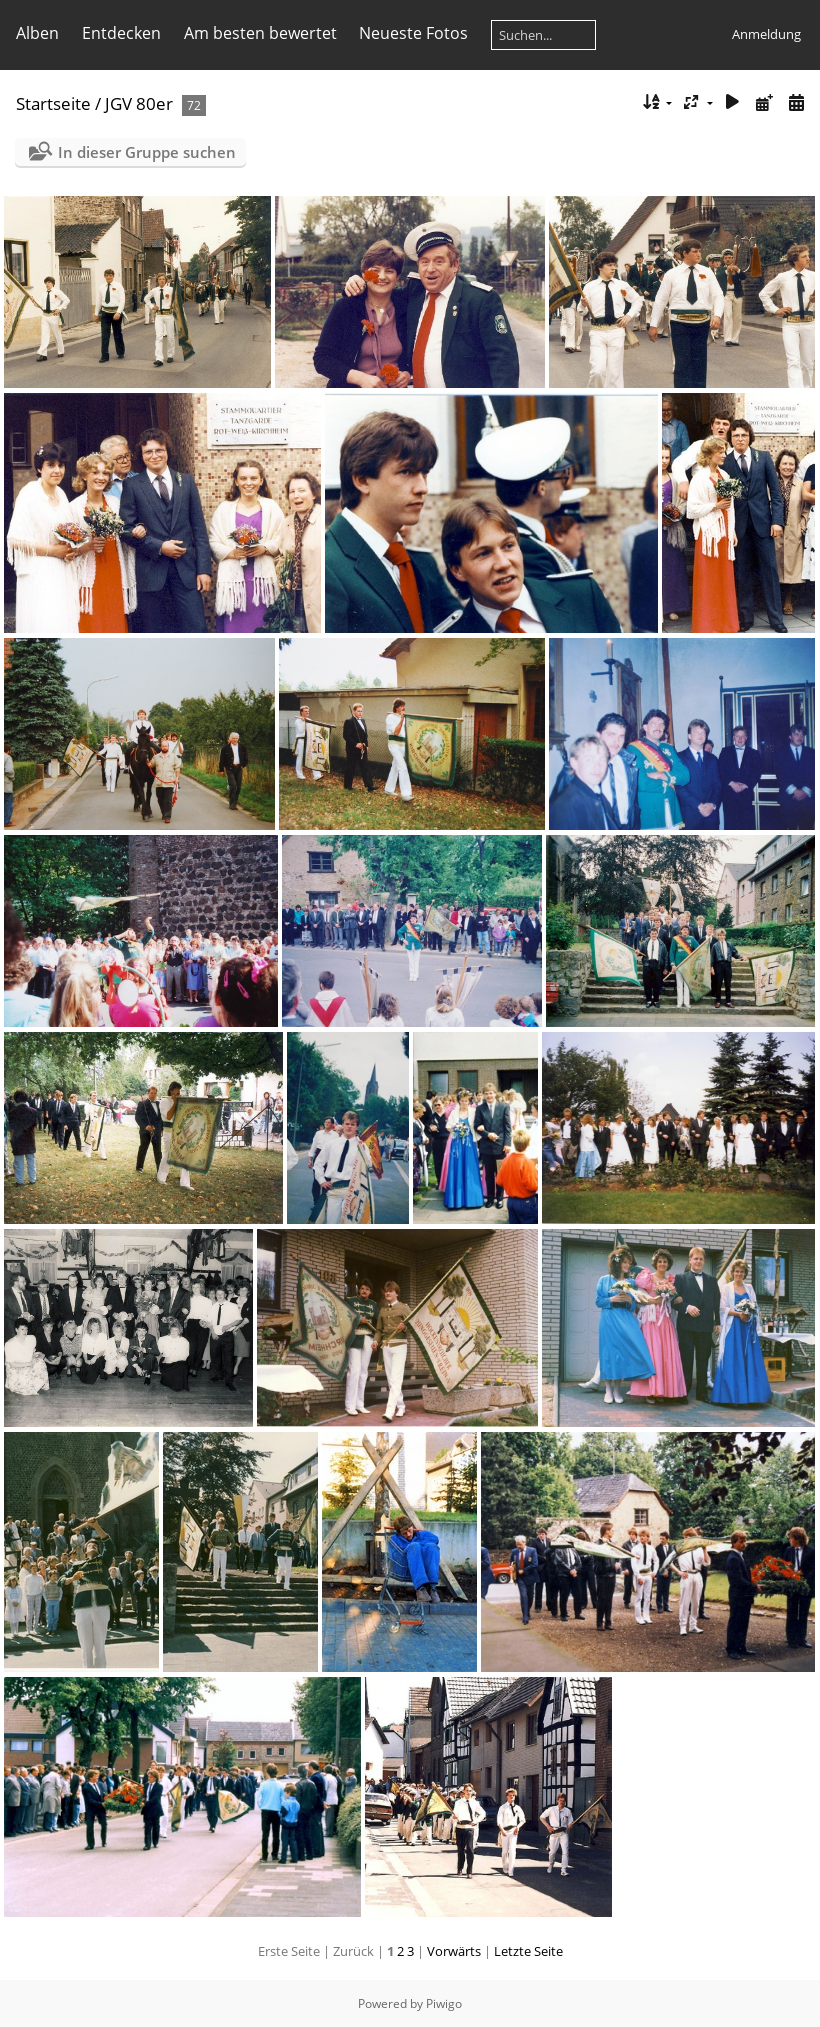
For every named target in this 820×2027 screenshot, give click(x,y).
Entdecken (121, 33)
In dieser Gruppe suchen (147, 152)
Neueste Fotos (413, 33)
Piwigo (444, 2003)
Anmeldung (766, 34)
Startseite (53, 103)
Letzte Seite (528, 1951)
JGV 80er (139, 103)
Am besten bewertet (260, 33)
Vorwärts (454, 1951)
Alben (37, 33)
